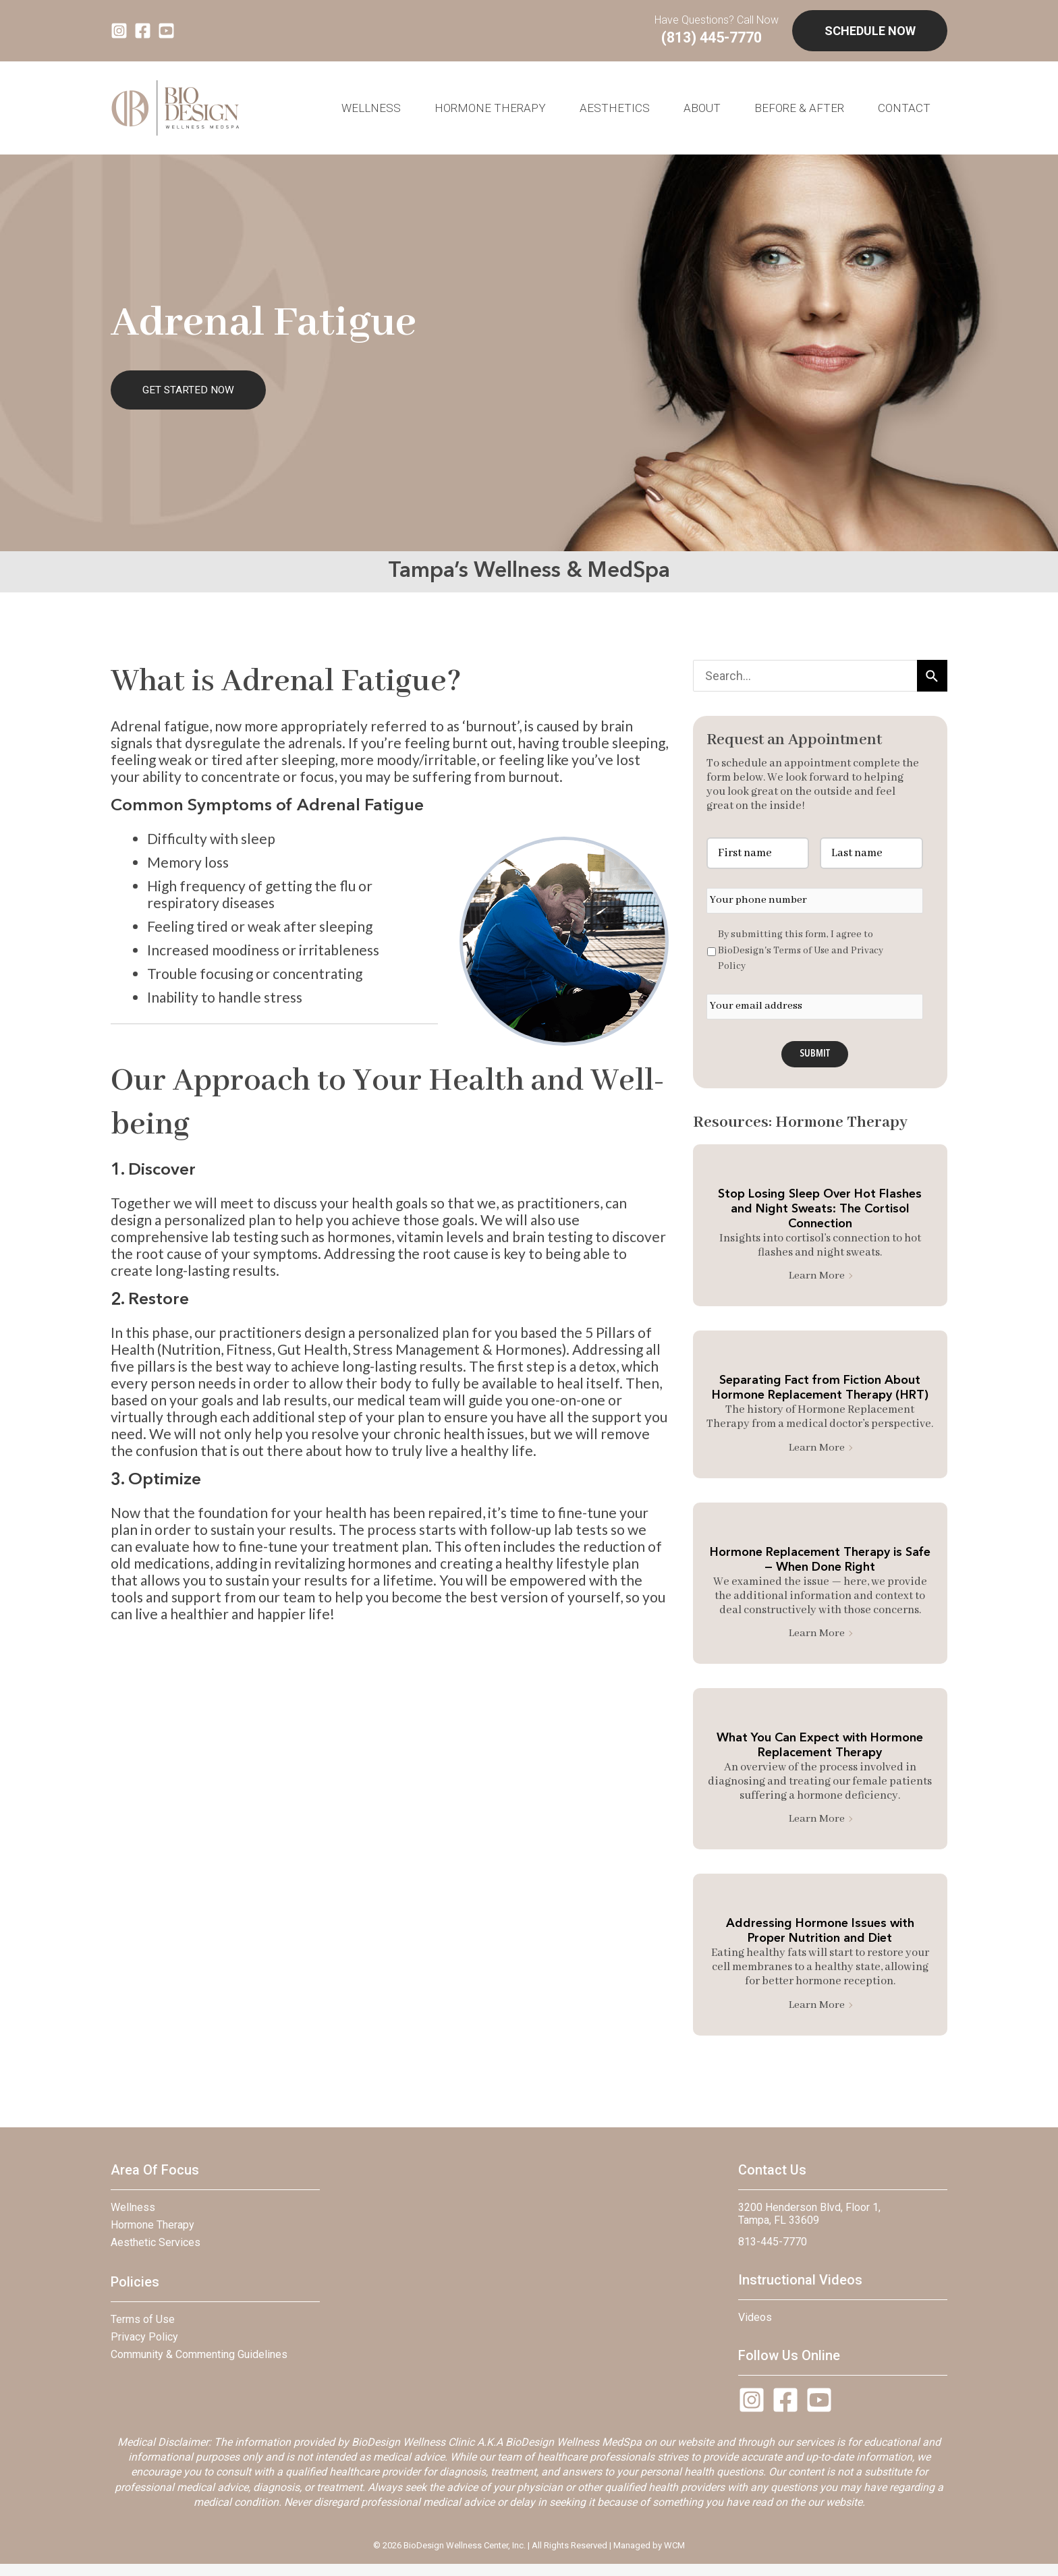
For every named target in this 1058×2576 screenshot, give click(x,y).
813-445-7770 (772, 2252)
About (702, 110)
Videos (755, 2328)
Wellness (133, 2218)
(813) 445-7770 (719, 39)
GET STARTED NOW (188, 393)
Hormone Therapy (490, 110)
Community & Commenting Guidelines (199, 2365)
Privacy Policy (144, 2347)
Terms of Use (802, 954)
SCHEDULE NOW (870, 32)
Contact (904, 110)
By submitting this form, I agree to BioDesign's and (802, 954)
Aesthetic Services (155, 2253)
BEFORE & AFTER (799, 110)
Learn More (820, 1282)
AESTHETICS (615, 110)
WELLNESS (371, 110)
